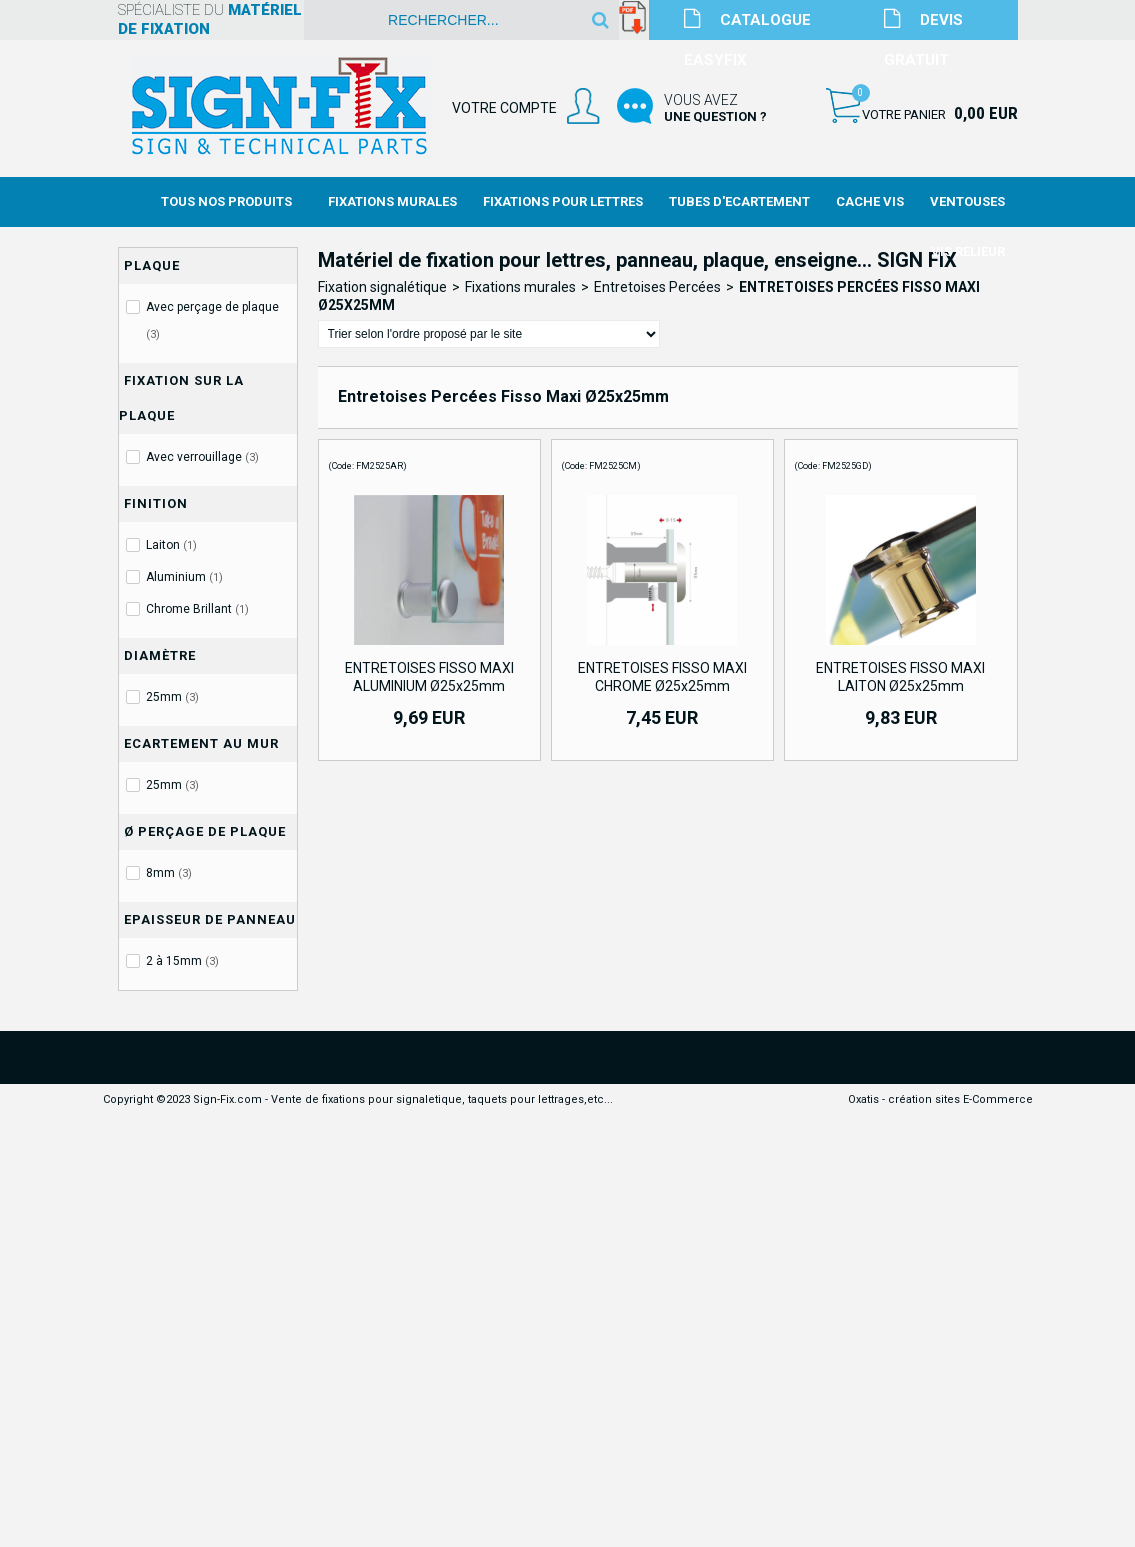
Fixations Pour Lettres (563, 201)
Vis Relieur (968, 251)
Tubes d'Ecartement (739, 201)
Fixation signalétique (382, 287)
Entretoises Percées (657, 287)
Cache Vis (870, 201)
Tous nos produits (226, 201)
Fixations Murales (392, 201)
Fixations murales (520, 287)
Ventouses (967, 201)
